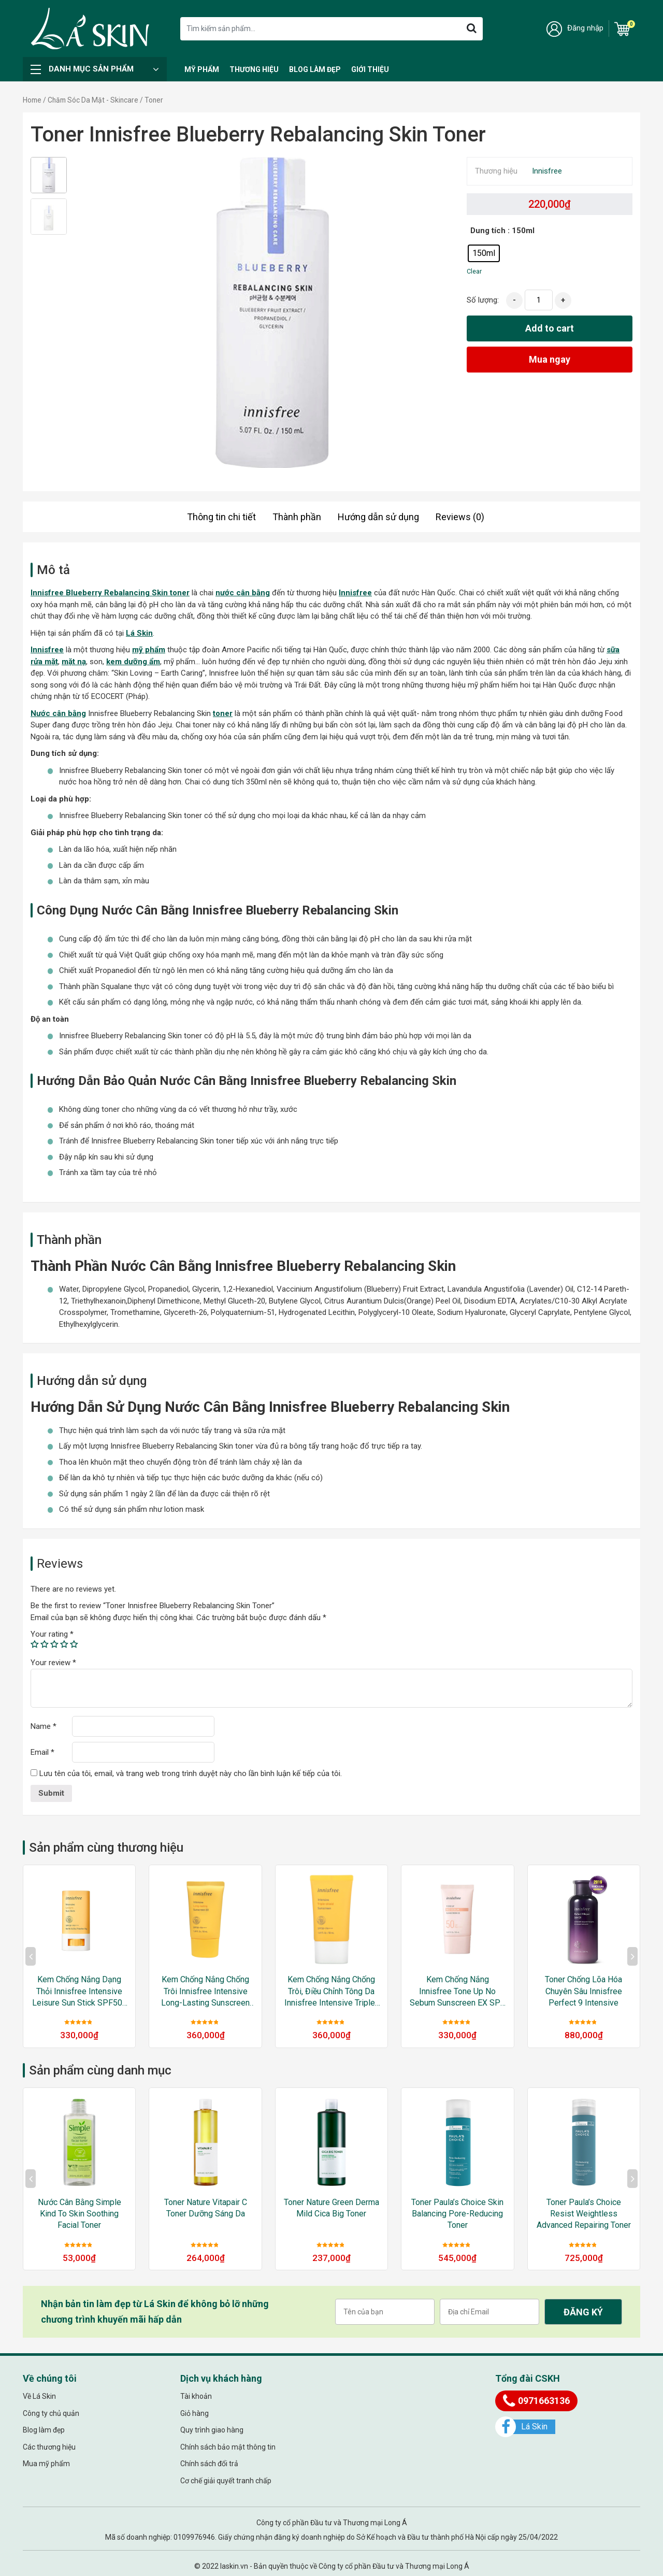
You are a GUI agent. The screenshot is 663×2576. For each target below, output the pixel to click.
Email (42, 1752)
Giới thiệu (370, 69)
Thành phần (296, 516)
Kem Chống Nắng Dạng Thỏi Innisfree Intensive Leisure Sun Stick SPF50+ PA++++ (79, 1991)
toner (223, 713)
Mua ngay (549, 359)
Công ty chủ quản (51, 2413)
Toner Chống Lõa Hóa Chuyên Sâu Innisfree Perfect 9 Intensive (583, 1991)
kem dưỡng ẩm (133, 661)
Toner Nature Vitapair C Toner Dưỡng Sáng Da (205, 2208)
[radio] (484, 253)
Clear (474, 271)
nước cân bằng (242, 592)
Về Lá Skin (39, 2397)
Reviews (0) (460, 516)
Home (32, 100)
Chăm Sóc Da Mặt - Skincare (93, 100)
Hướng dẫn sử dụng (378, 516)
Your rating (52, 1634)
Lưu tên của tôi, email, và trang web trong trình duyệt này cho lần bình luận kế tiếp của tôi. (190, 1773)
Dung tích (488, 230)
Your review (53, 1662)
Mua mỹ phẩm (46, 2464)
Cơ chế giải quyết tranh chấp (225, 2481)
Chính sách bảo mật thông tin (228, 2447)
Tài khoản (196, 2397)
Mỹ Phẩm (201, 69)
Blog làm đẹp (315, 69)
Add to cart (549, 328)
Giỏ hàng (194, 2413)
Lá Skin (139, 633)
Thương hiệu (254, 69)
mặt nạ (74, 661)
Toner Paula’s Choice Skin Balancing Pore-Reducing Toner (457, 2213)
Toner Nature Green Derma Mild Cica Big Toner (331, 2208)
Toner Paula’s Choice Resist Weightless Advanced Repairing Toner (584, 2213)
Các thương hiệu (49, 2447)
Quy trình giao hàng (211, 2430)
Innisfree (547, 171)
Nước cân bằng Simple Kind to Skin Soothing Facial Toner (79, 2213)
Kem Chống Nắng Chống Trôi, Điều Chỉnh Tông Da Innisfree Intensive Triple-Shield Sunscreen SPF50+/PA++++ (331, 1991)
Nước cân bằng (58, 713)
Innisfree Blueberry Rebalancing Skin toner (110, 592)
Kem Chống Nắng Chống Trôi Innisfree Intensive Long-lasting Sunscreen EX (205, 1991)
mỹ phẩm (148, 649)
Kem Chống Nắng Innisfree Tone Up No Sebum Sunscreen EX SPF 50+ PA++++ (457, 1991)
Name (43, 1726)
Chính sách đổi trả (209, 2464)
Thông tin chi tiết (221, 516)
